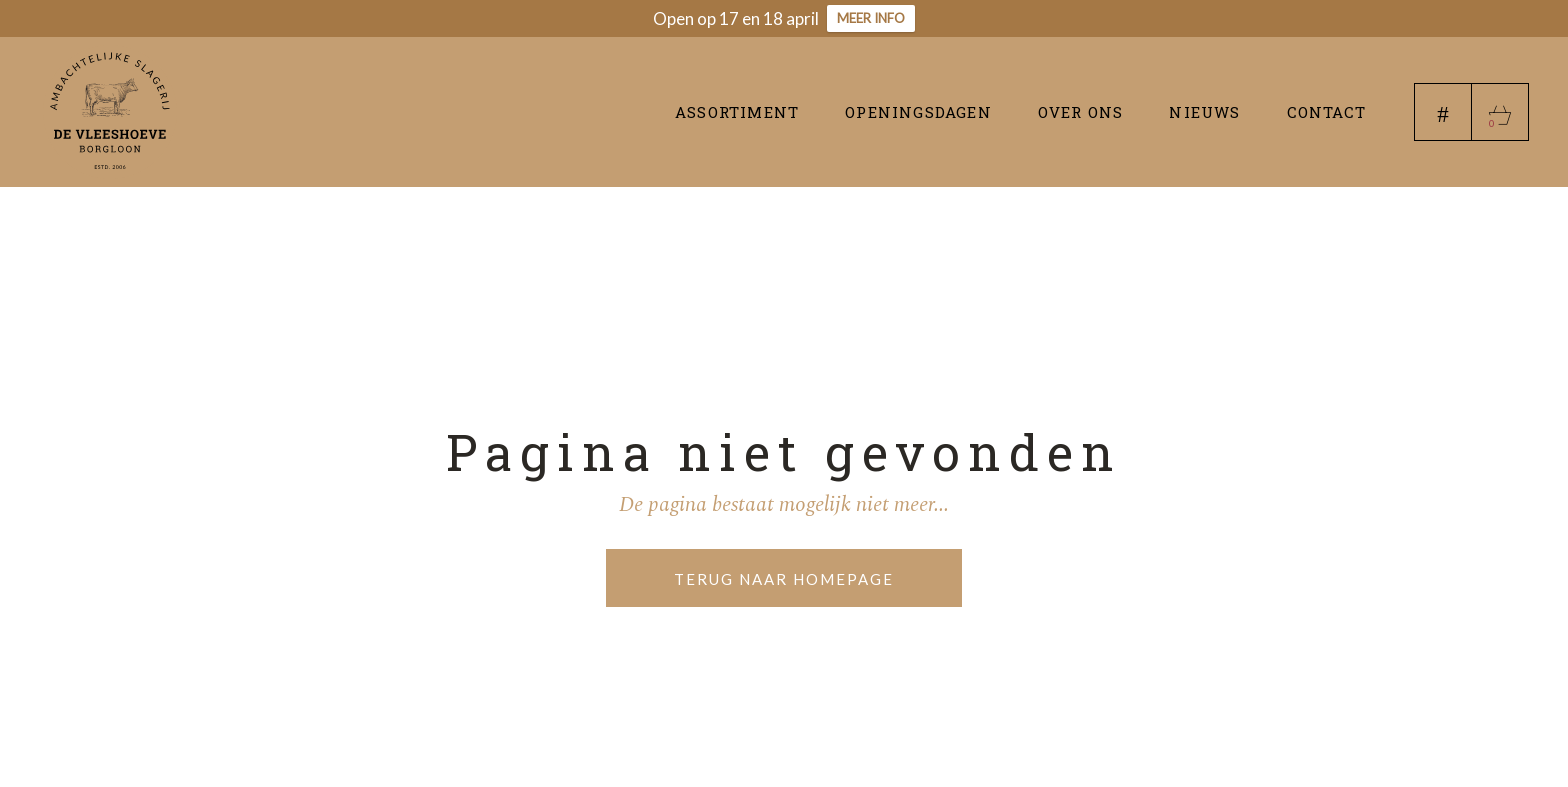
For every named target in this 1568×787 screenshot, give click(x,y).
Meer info (871, 18)
